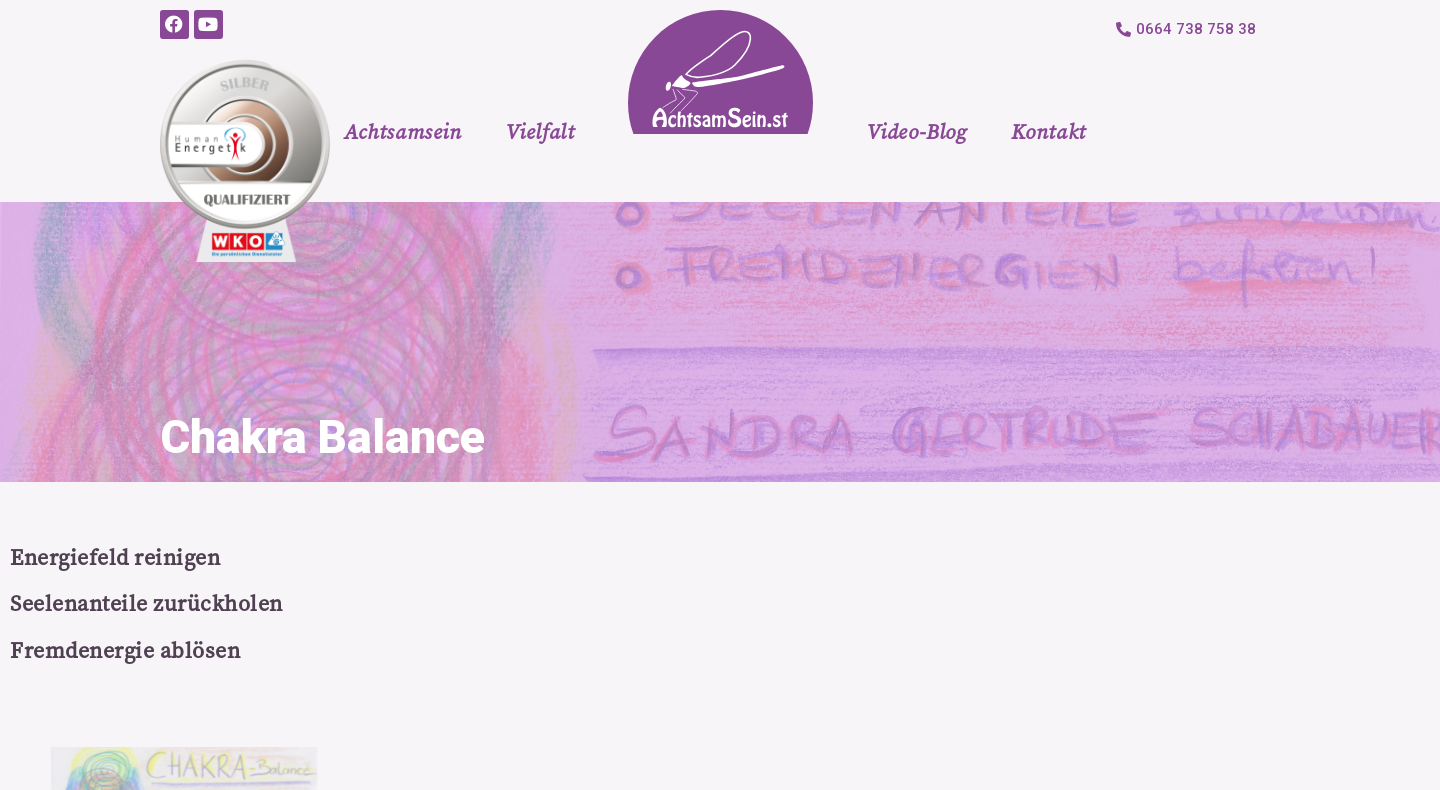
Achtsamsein (403, 132)
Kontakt (1048, 132)
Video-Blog (917, 132)
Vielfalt (540, 132)
